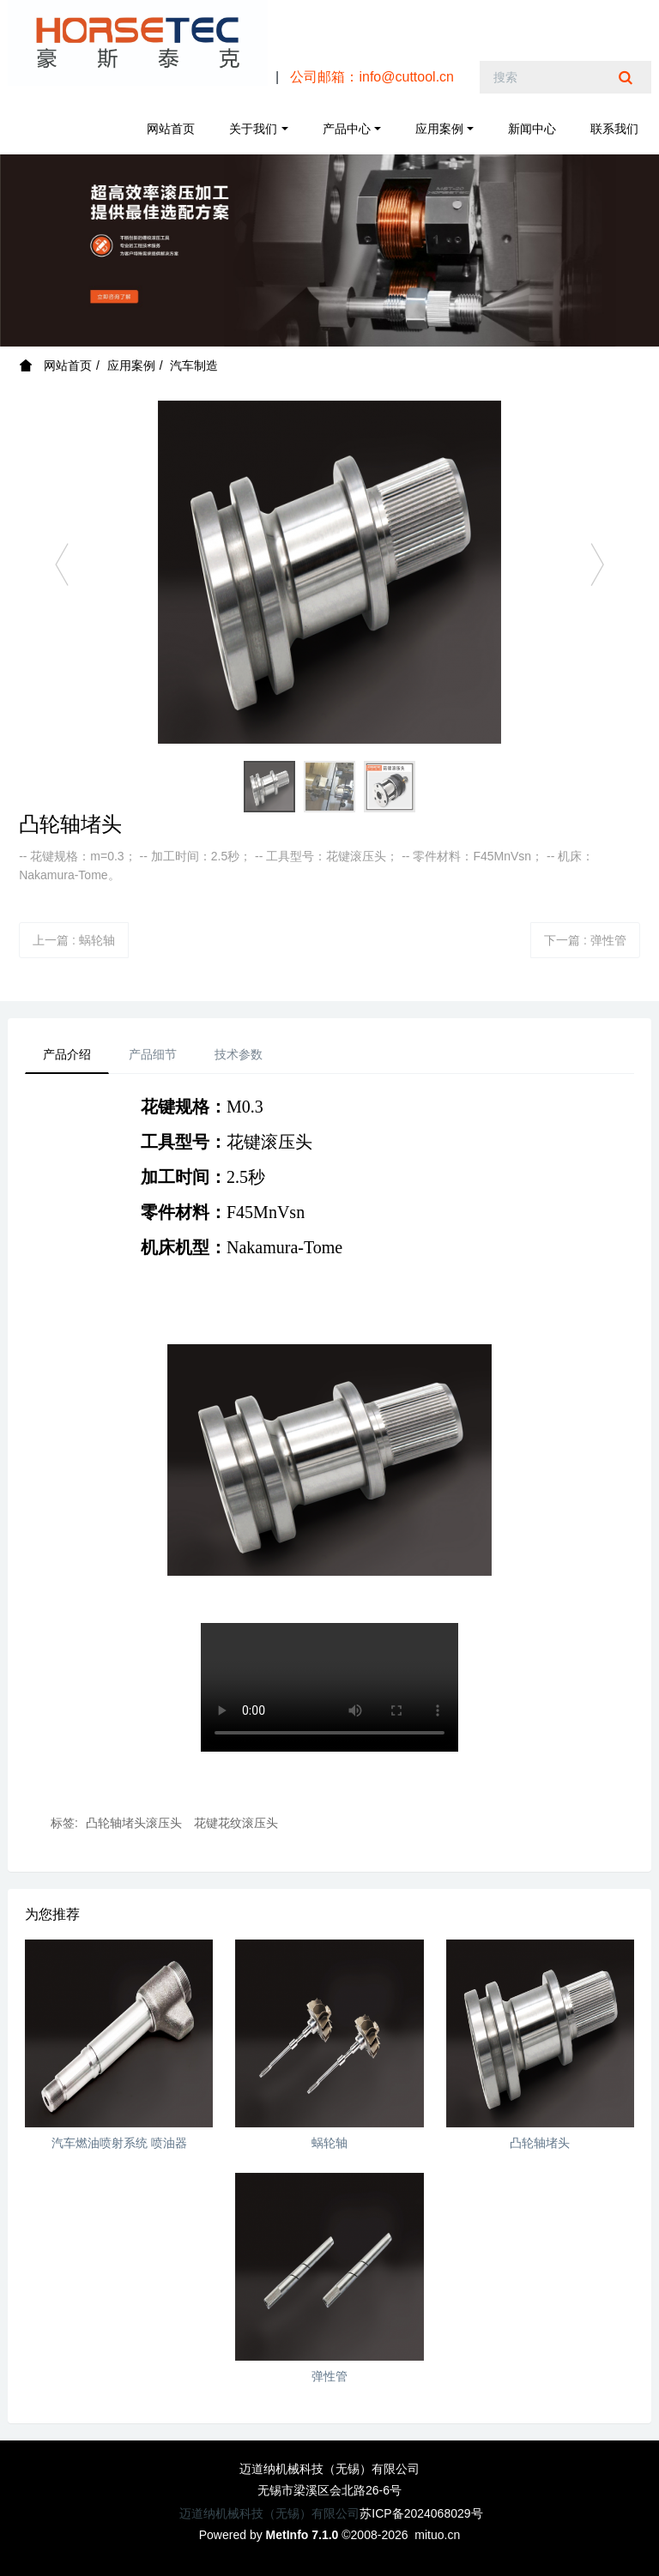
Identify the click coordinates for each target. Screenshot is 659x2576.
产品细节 (153, 1054)
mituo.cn (437, 2535)
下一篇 (585, 940)
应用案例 (131, 365)
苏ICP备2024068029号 (421, 2513)
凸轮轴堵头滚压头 (134, 1823)
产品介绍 (67, 1054)
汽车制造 (194, 365)
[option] (329, 250)
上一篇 (74, 940)
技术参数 (239, 1054)
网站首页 (171, 129)
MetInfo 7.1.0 (302, 2535)
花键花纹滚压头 (236, 1823)
